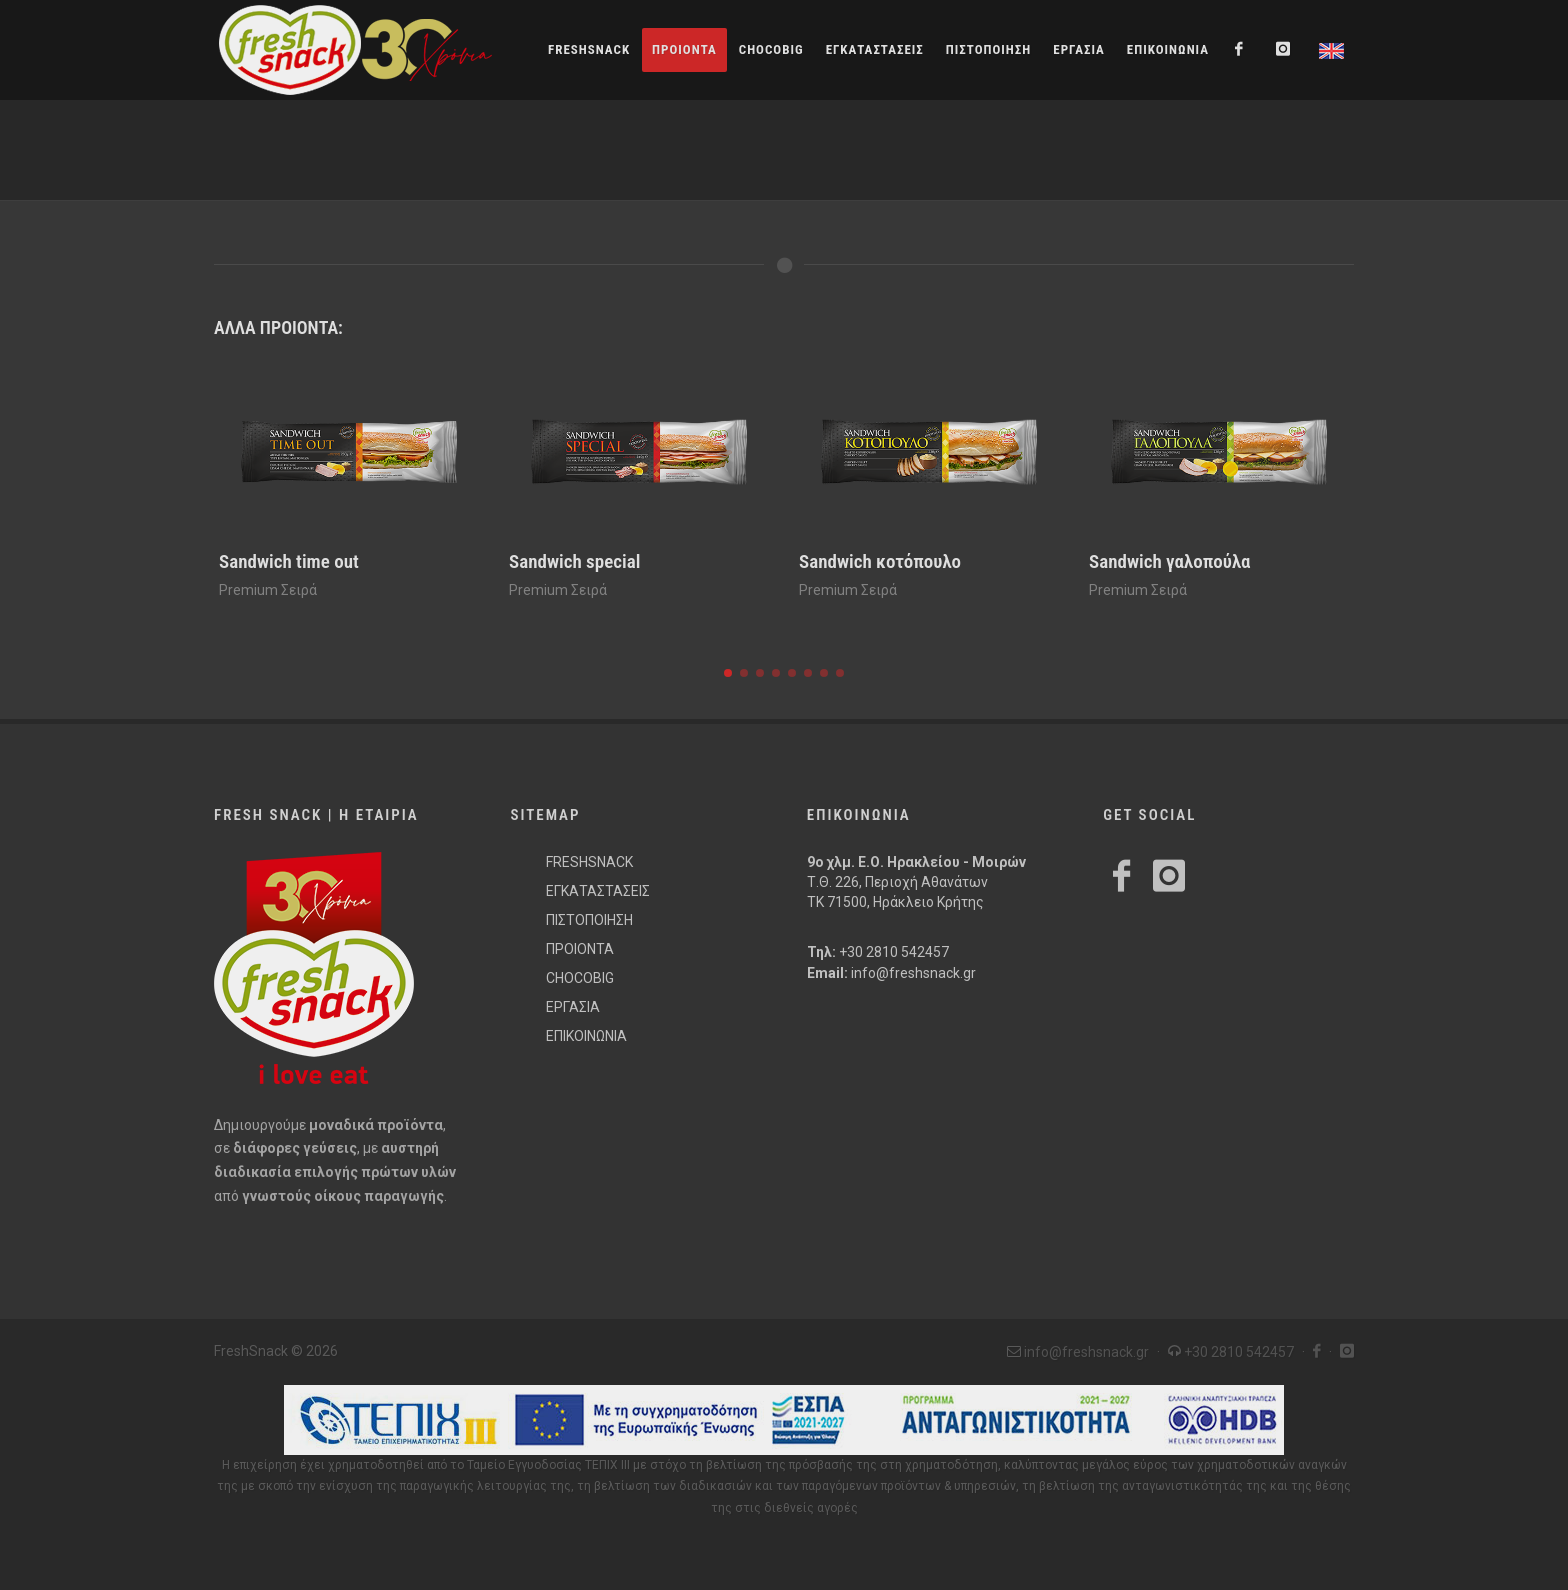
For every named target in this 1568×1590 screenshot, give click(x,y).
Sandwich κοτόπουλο (880, 561)
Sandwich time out (289, 561)
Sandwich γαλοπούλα (1169, 561)
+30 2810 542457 (894, 952)
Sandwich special (574, 561)
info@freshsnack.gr (913, 973)
